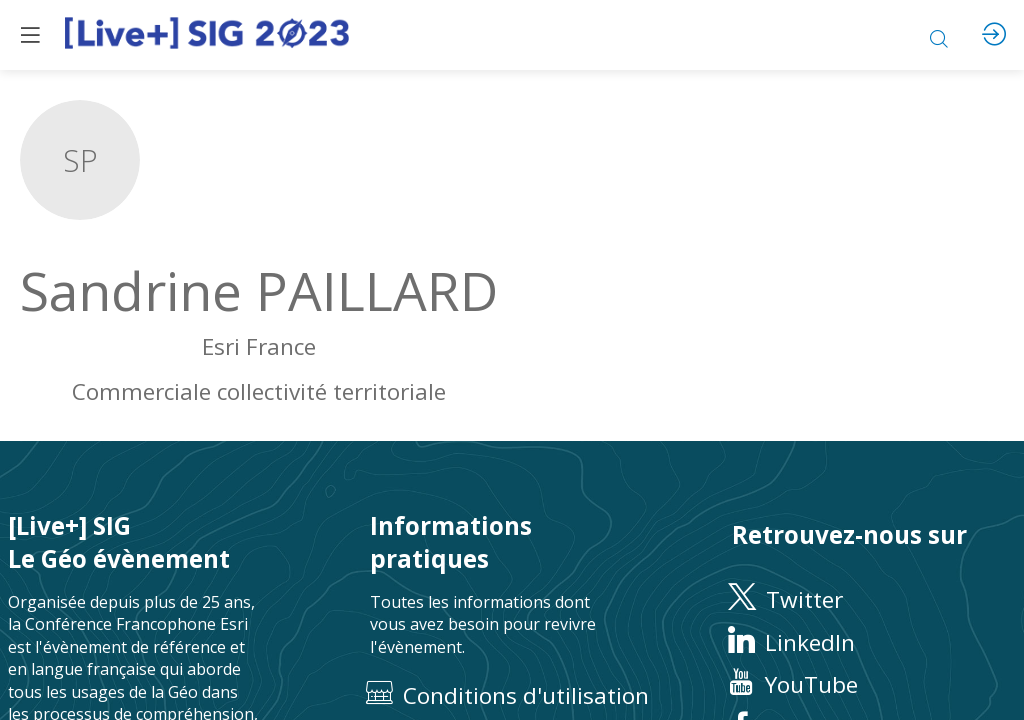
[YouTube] (874, 685)
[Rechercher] (939, 35)
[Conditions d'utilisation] (512, 696)
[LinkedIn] (874, 642)
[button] (30, 35)
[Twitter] (874, 600)
